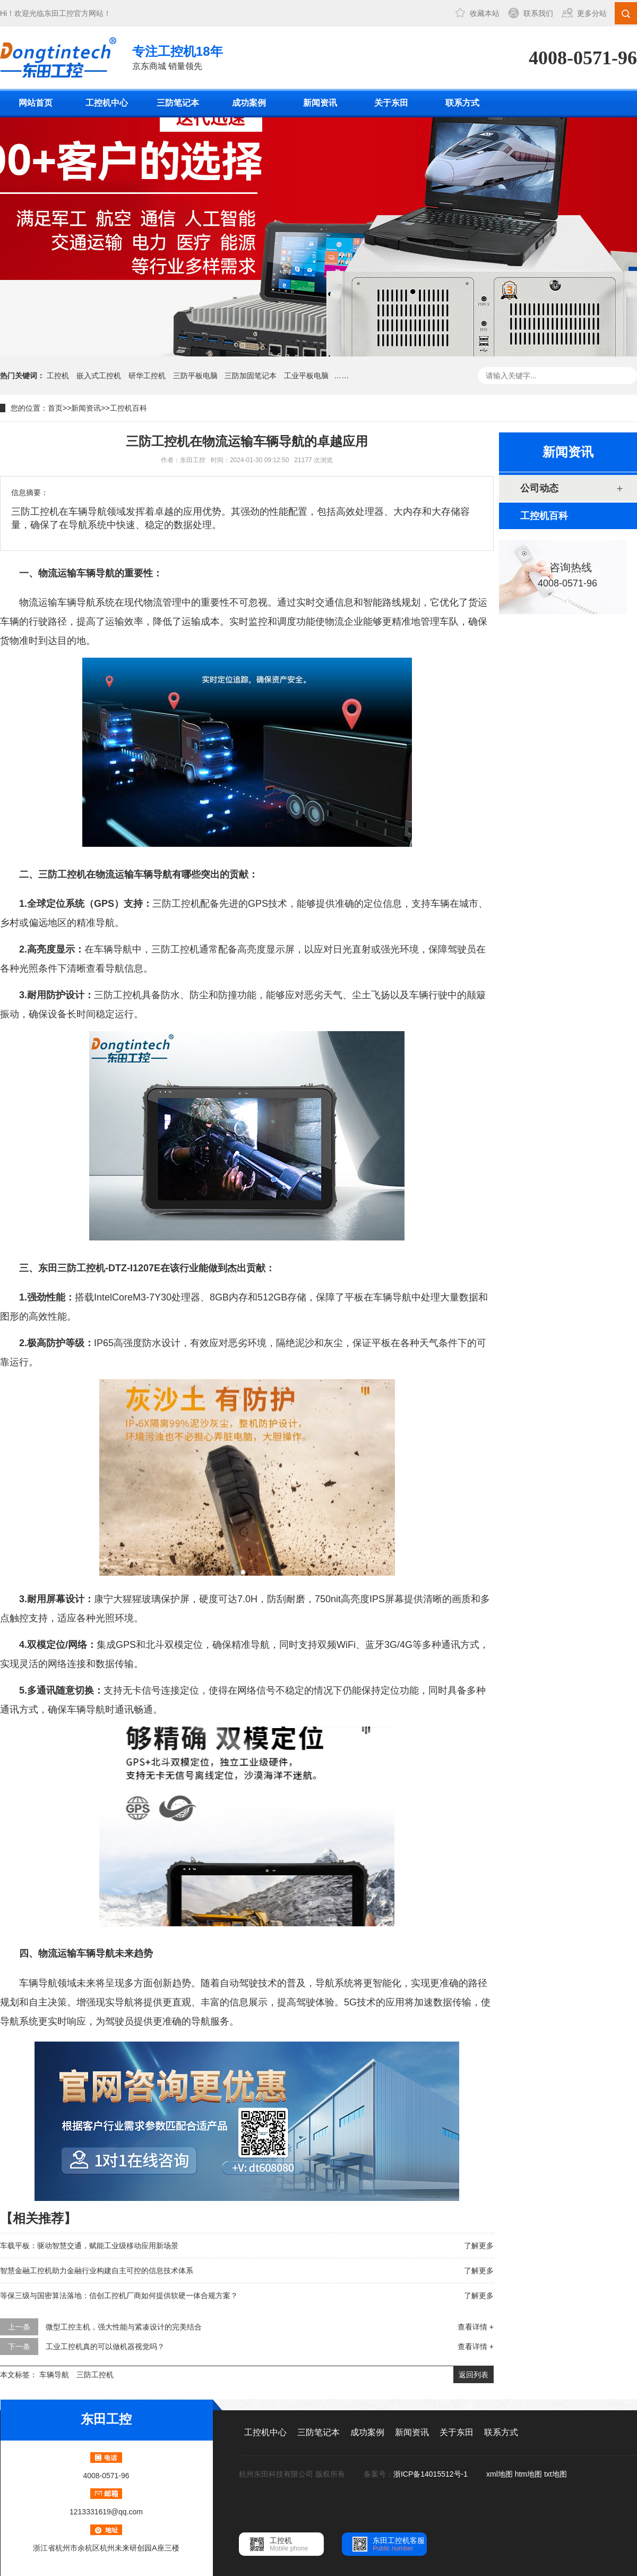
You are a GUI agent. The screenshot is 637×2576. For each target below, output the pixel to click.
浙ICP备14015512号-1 (431, 2474)
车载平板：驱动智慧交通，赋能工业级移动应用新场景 (89, 2245)
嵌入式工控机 (98, 375)
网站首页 (36, 102)
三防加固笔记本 (251, 375)
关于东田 (391, 102)
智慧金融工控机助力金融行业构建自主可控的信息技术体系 (96, 2270)
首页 (55, 408)
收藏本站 (485, 13)
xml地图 (499, 2474)
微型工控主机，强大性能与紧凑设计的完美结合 (124, 2327)
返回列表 (473, 2374)
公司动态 (539, 488)
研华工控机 (147, 375)
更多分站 (592, 13)
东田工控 (59, 13)
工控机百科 (128, 408)
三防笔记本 (178, 102)
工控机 (58, 375)
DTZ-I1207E (134, 1268)
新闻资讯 (320, 102)
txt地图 (555, 2474)
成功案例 (249, 102)
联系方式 (462, 102)
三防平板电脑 (195, 375)
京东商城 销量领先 (177, 56)
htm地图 (528, 2474)
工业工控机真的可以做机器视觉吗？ (105, 2346)
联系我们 (538, 13)
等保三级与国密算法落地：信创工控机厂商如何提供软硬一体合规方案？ (119, 2295)
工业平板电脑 (306, 375)
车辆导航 (54, 2374)
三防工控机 (95, 2374)
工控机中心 (106, 102)
